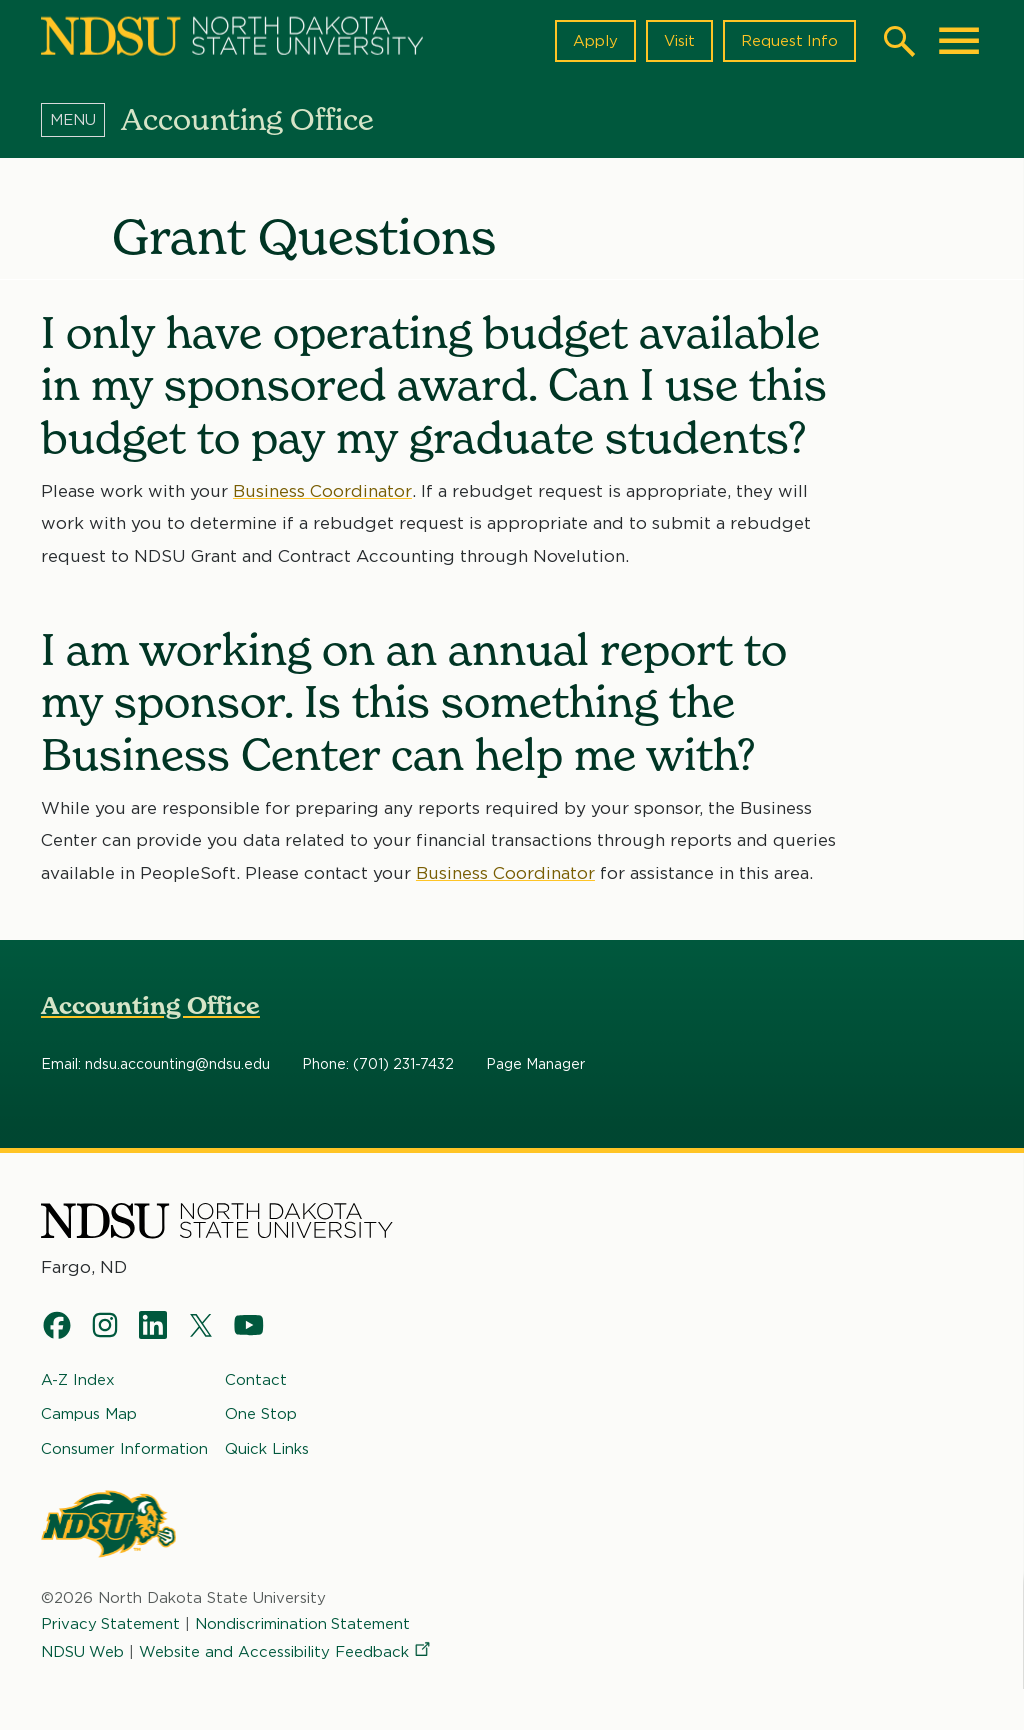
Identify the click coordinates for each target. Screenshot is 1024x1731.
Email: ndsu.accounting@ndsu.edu (155, 1065)
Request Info (789, 41)
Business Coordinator (322, 491)
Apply (594, 41)
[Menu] (81, 119)
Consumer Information (124, 1448)
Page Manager (535, 1065)
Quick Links (267, 1448)
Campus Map (89, 1414)
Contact (256, 1380)
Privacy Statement (111, 1624)
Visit (678, 41)
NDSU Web (83, 1652)
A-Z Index (78, 1380)
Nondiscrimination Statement (304, 1624)
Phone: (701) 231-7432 (378, 1065)
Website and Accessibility (287, 1652)
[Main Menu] (959, 41)
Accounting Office (150, 1005)
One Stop (261, 1414)
